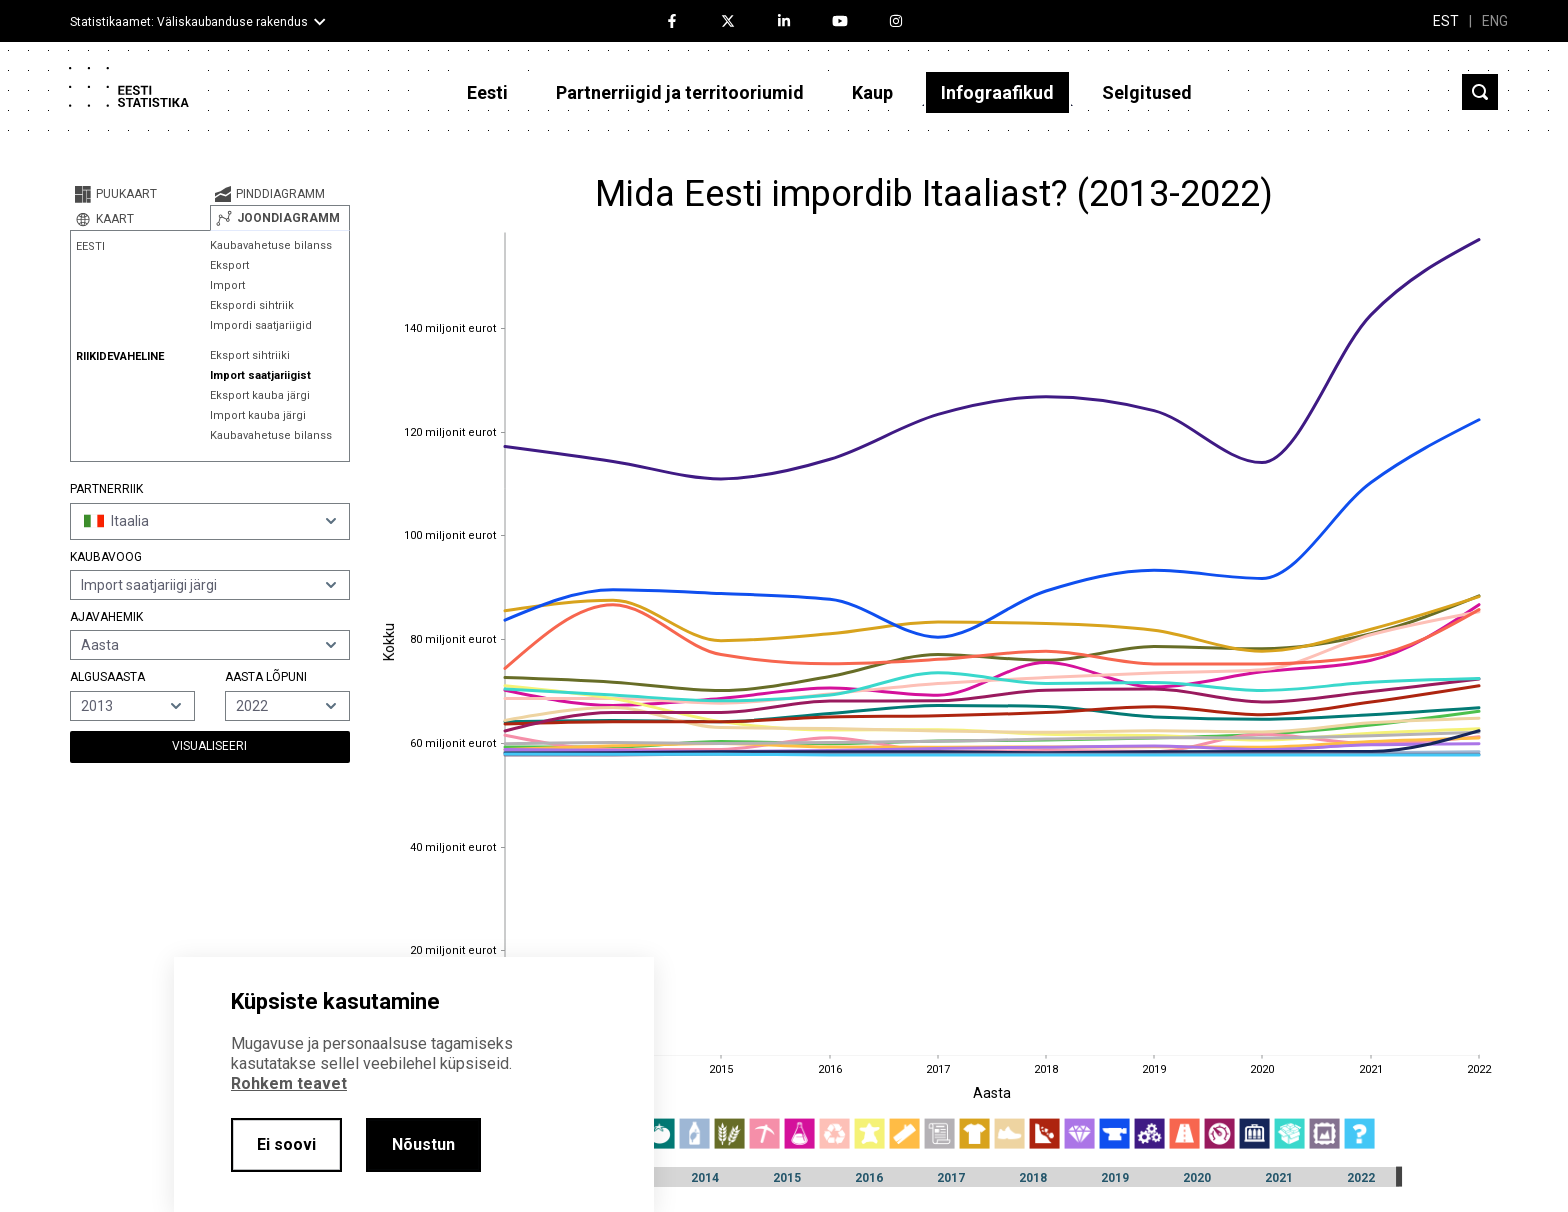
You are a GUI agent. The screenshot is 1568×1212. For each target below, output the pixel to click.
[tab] (140, 194)
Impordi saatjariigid (261, 325)
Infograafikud (997, 92)
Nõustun (423, 1144)
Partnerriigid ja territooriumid (680, 92)
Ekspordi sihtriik (252, 305)
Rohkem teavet (289, 1083)
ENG (1495, 21)
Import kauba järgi (258, 415)
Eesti (487, 92)
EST (1446, 21)
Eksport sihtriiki (250, 355)
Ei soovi (286, 1144)
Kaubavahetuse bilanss (271, 245)
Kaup (872, 92)
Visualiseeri (209, 746)
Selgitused (1147, 92)
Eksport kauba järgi (260, 395)
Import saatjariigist (260, 375)
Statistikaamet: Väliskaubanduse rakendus (189, 22)
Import (227, 285)
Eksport (229, 265)
